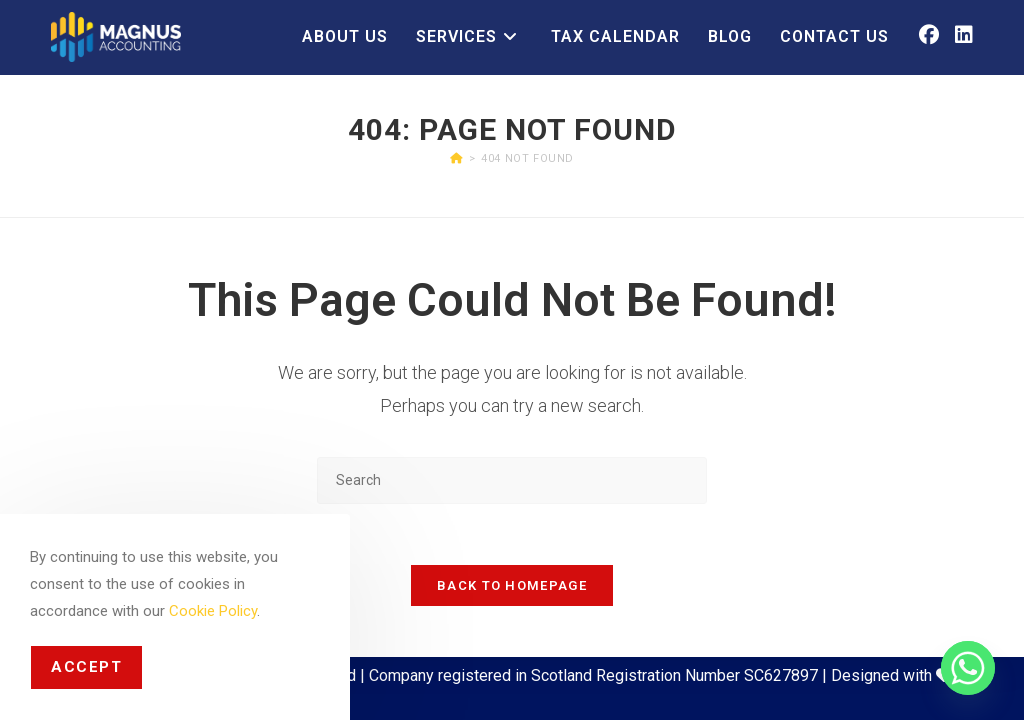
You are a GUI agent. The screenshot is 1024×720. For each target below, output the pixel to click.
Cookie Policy (213, 611)
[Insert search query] (512, 480)
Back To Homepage (512, 585)
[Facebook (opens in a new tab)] (929, 35)
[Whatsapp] (968, 668)
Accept (86, 667)
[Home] (456, 158)
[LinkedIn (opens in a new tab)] (964, 35)
